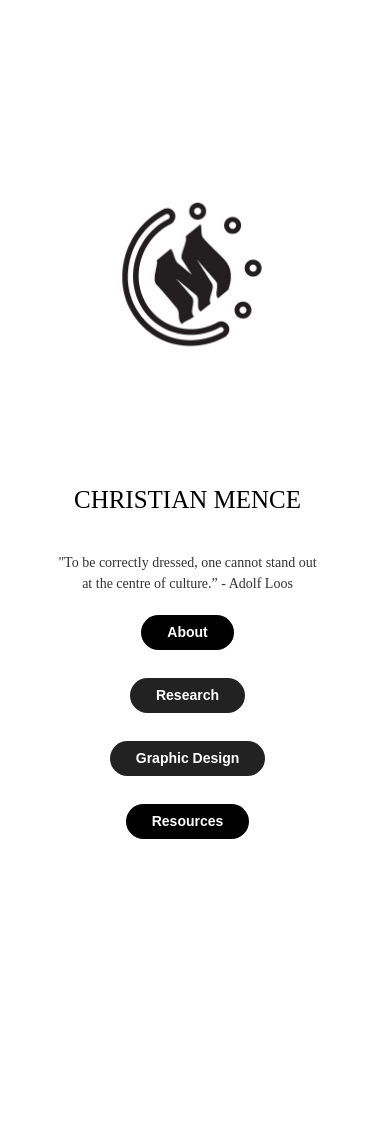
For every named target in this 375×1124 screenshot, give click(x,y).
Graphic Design (187, 758)
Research (187, 695)
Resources (188, 821)
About (187, 632)
